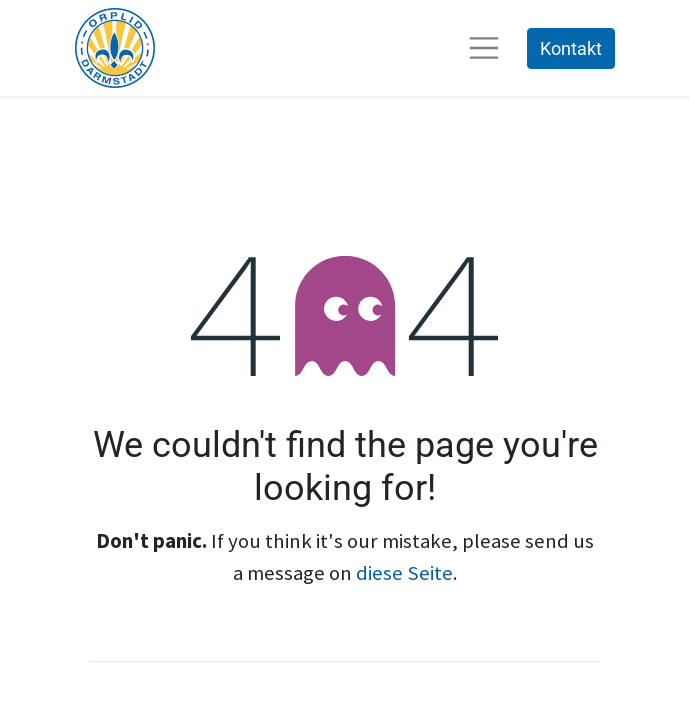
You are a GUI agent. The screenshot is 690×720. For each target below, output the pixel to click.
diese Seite (404, 573)
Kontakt (571, 48)
